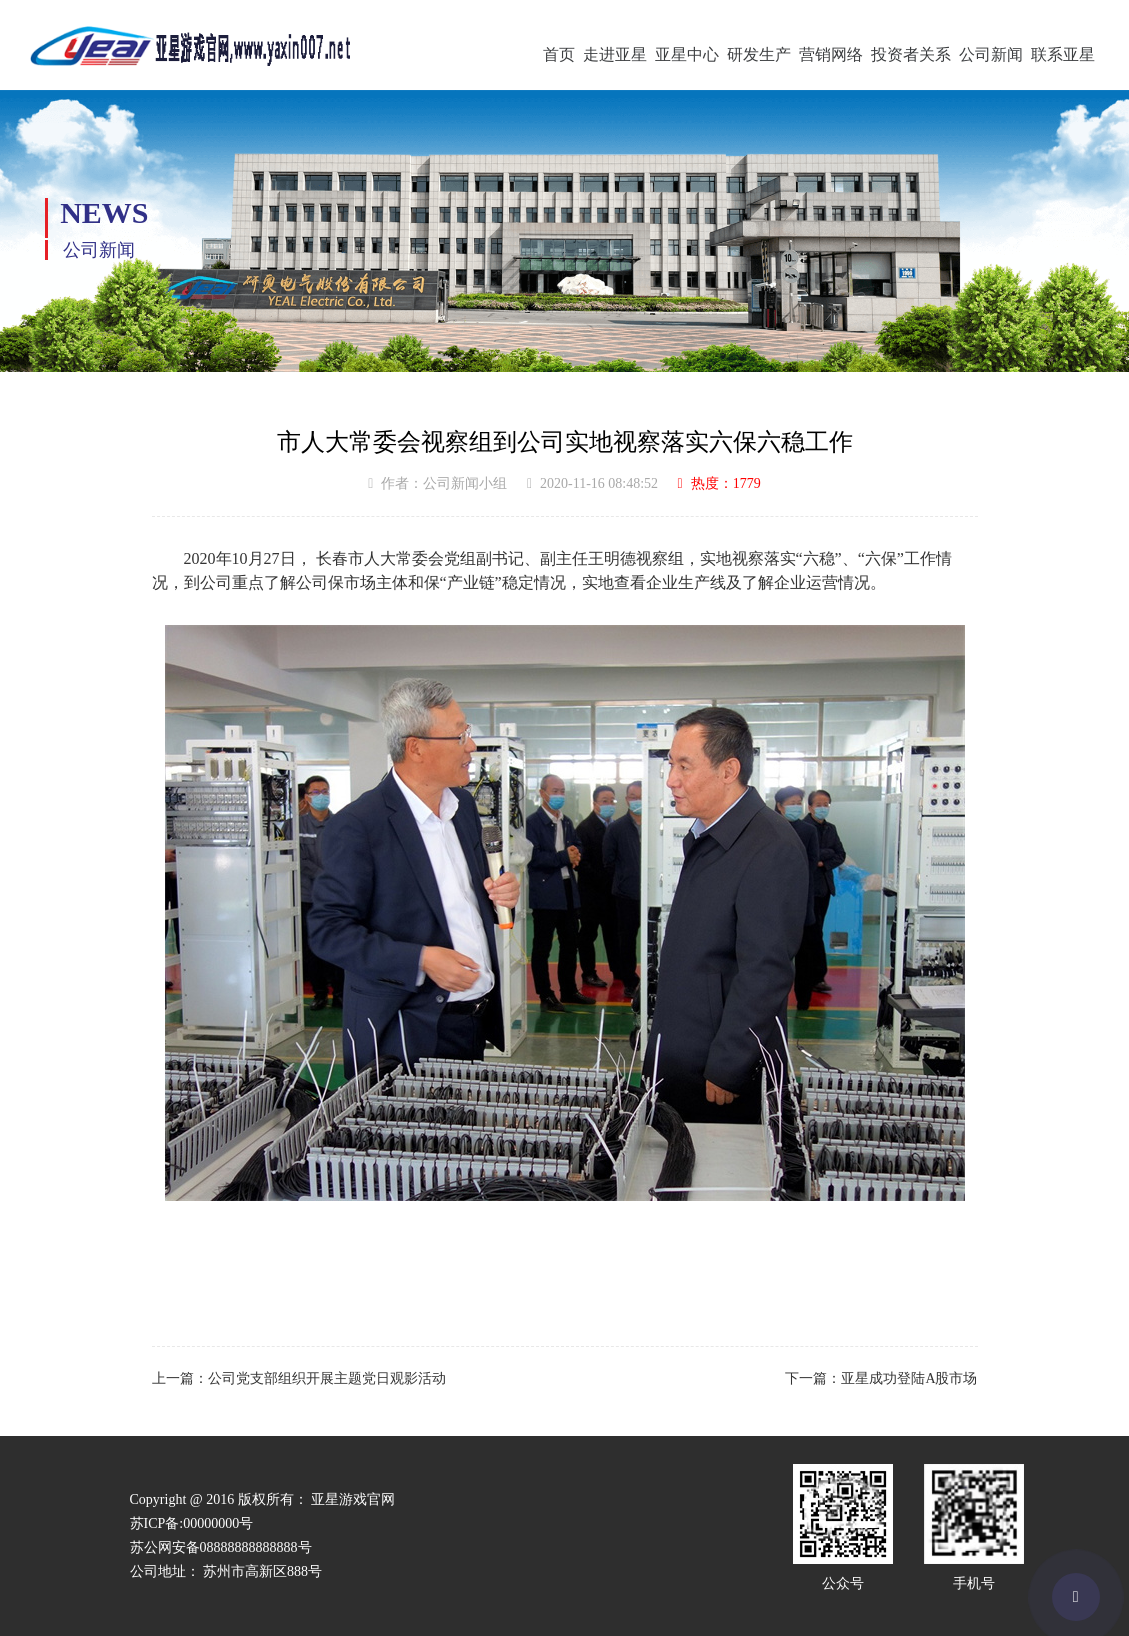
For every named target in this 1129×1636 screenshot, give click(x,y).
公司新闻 (991, 54)
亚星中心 (687, 54)
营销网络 (831, 54)
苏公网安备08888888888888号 (221, 1547)
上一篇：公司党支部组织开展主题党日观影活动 (299, 1378)
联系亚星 (1063, 54)
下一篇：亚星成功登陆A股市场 (881, 1378)
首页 (559, 54)
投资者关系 (911, 54)
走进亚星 (615, 54)
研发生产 (759, 54)
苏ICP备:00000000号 (192, 1523)
